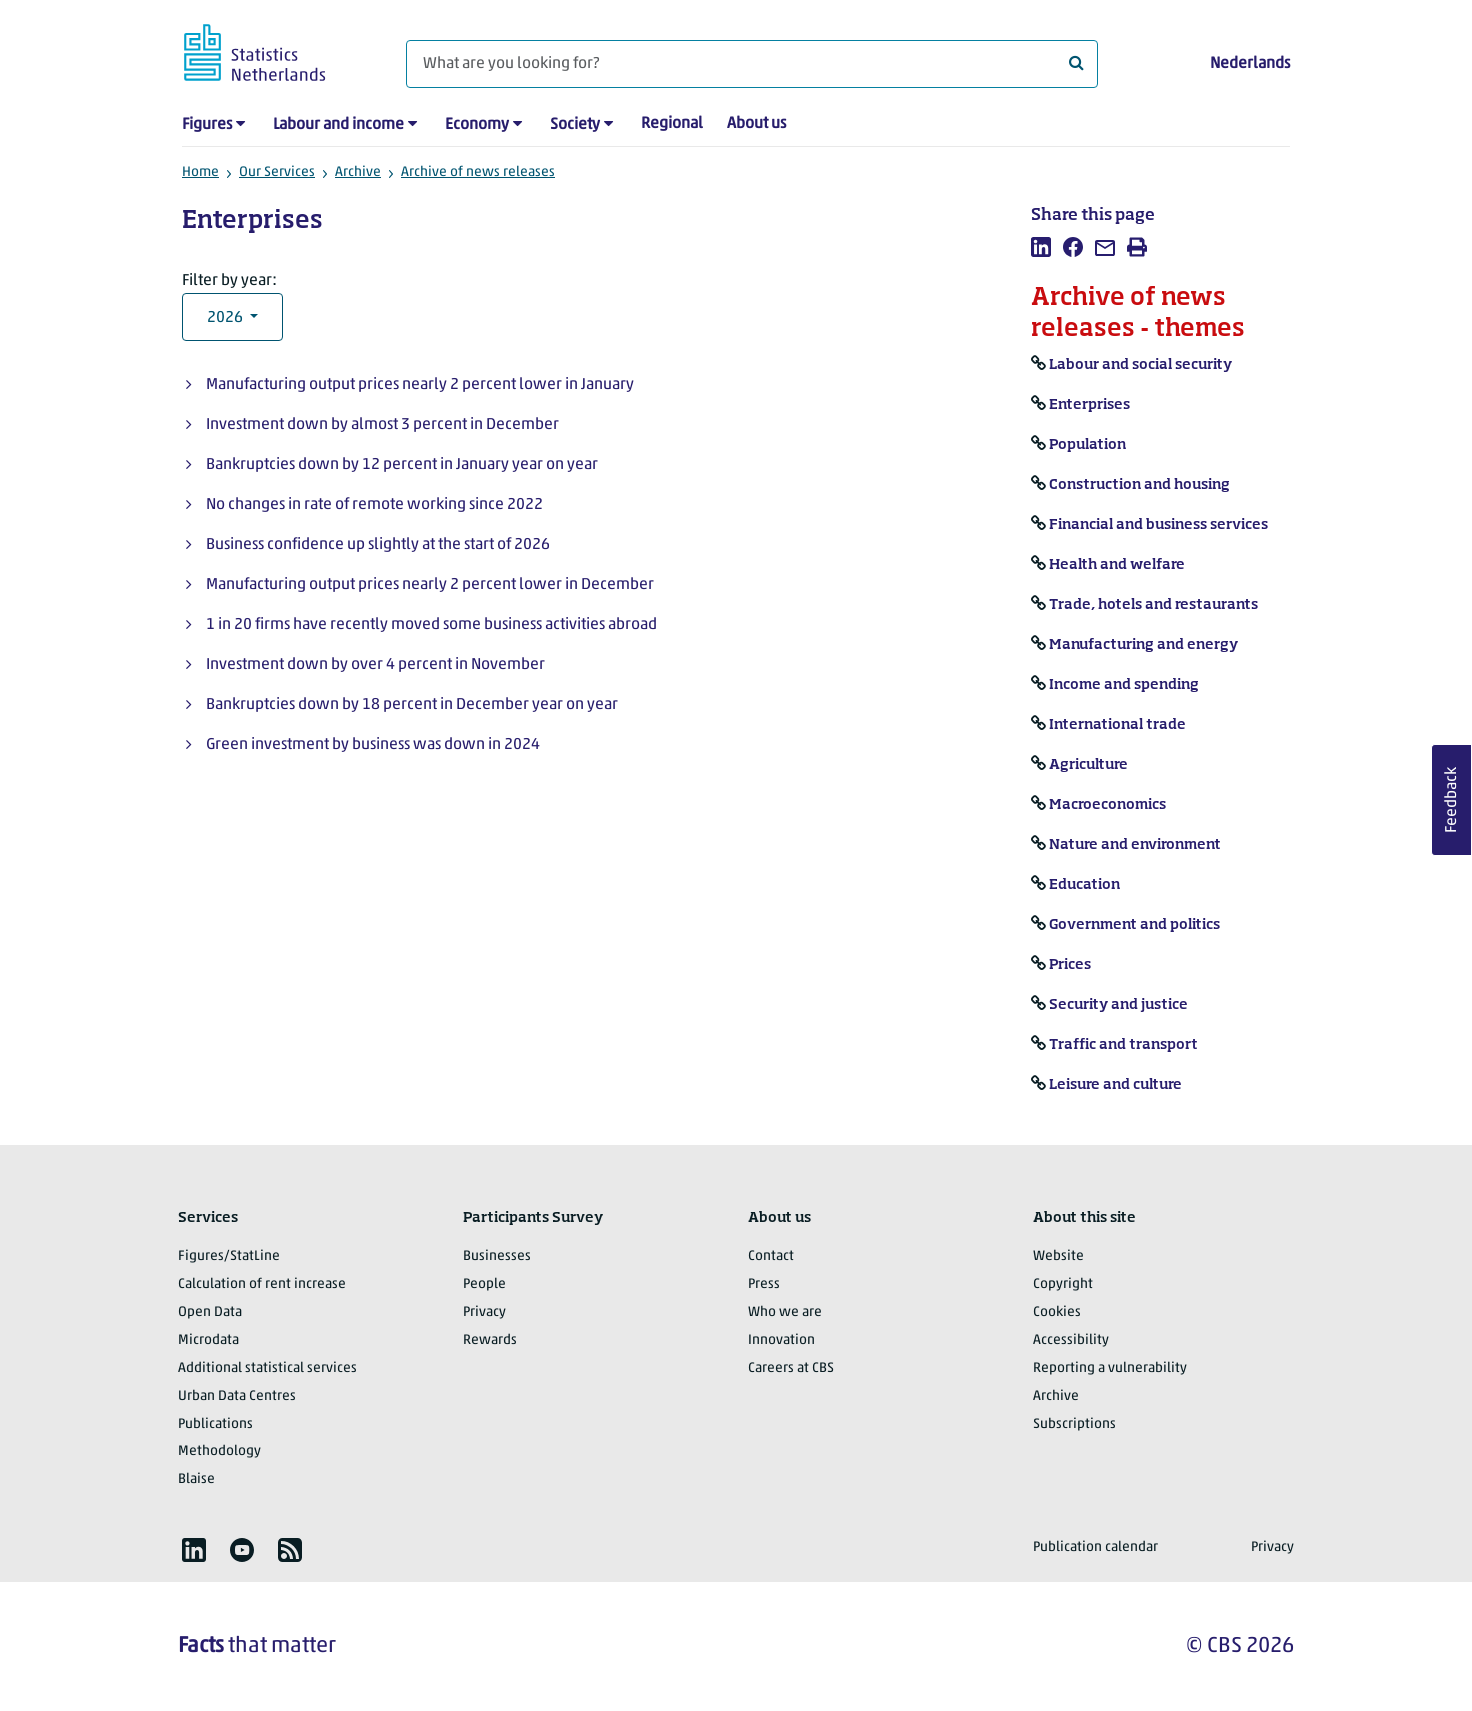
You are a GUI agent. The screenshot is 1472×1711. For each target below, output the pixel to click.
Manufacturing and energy (1143, 645)
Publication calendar (1095, 1547)
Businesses (497, 1256)
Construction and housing (1139, 485)
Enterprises (1089, 405)
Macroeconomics (1107, 805)
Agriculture (1088, 765)
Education (1084, 885)
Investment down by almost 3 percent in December (382, 425)
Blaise (196, 1479)
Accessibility (1071, 1340)
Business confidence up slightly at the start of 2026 (378, 545)
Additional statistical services (267, 1368)
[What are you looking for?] (752, 64)
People (484, 1284)
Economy (477, 125)
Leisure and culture (1115, 1085)
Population (1087, 445)
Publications (215, 1424)
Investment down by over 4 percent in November (375, 665)
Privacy (484, 1312)
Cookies (1057, 1312)
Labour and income (338, 125)
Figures (207, 125)
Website (1058, 1256)
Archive (358, 172)
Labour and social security (1140, 365)
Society (575, 125)
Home (200, 172)
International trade (1117, 725)
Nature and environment (1135, 845)
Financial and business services (1158, 525)
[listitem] (1041, 247)
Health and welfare (1117, 565)
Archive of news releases (478, 172)
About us (756, 124)
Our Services (277, 172)
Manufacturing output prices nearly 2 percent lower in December (430, 585)
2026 (226, 318)
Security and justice (1118, 1005)
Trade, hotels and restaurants (1153, 605)
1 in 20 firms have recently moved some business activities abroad (431, 625)
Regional (672, 124)
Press (764, 1284)
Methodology (219, 1451)
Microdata (208, 1340)
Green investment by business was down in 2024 (373, 745)
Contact (771, 1256)
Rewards (490, 1340)
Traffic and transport (1123, 1045)
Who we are (785, 1312)
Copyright (1063, 1284)
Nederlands (1250, 64)
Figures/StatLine (229, 1256)
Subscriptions (1074, 1424)
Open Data (210, 1312)
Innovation (781, 1340)
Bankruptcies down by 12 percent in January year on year (402, 465)
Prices (1070, 965)
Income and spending (1124, 685)
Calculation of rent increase (262, 1284)
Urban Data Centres (237, 1396)
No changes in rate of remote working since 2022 (374, 505)
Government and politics (1134, 925)
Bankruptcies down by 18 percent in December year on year (412, 705)
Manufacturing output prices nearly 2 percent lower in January (420, 385)
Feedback (1452, 800)
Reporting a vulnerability (1110, 1368)
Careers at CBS (791, 1368)
